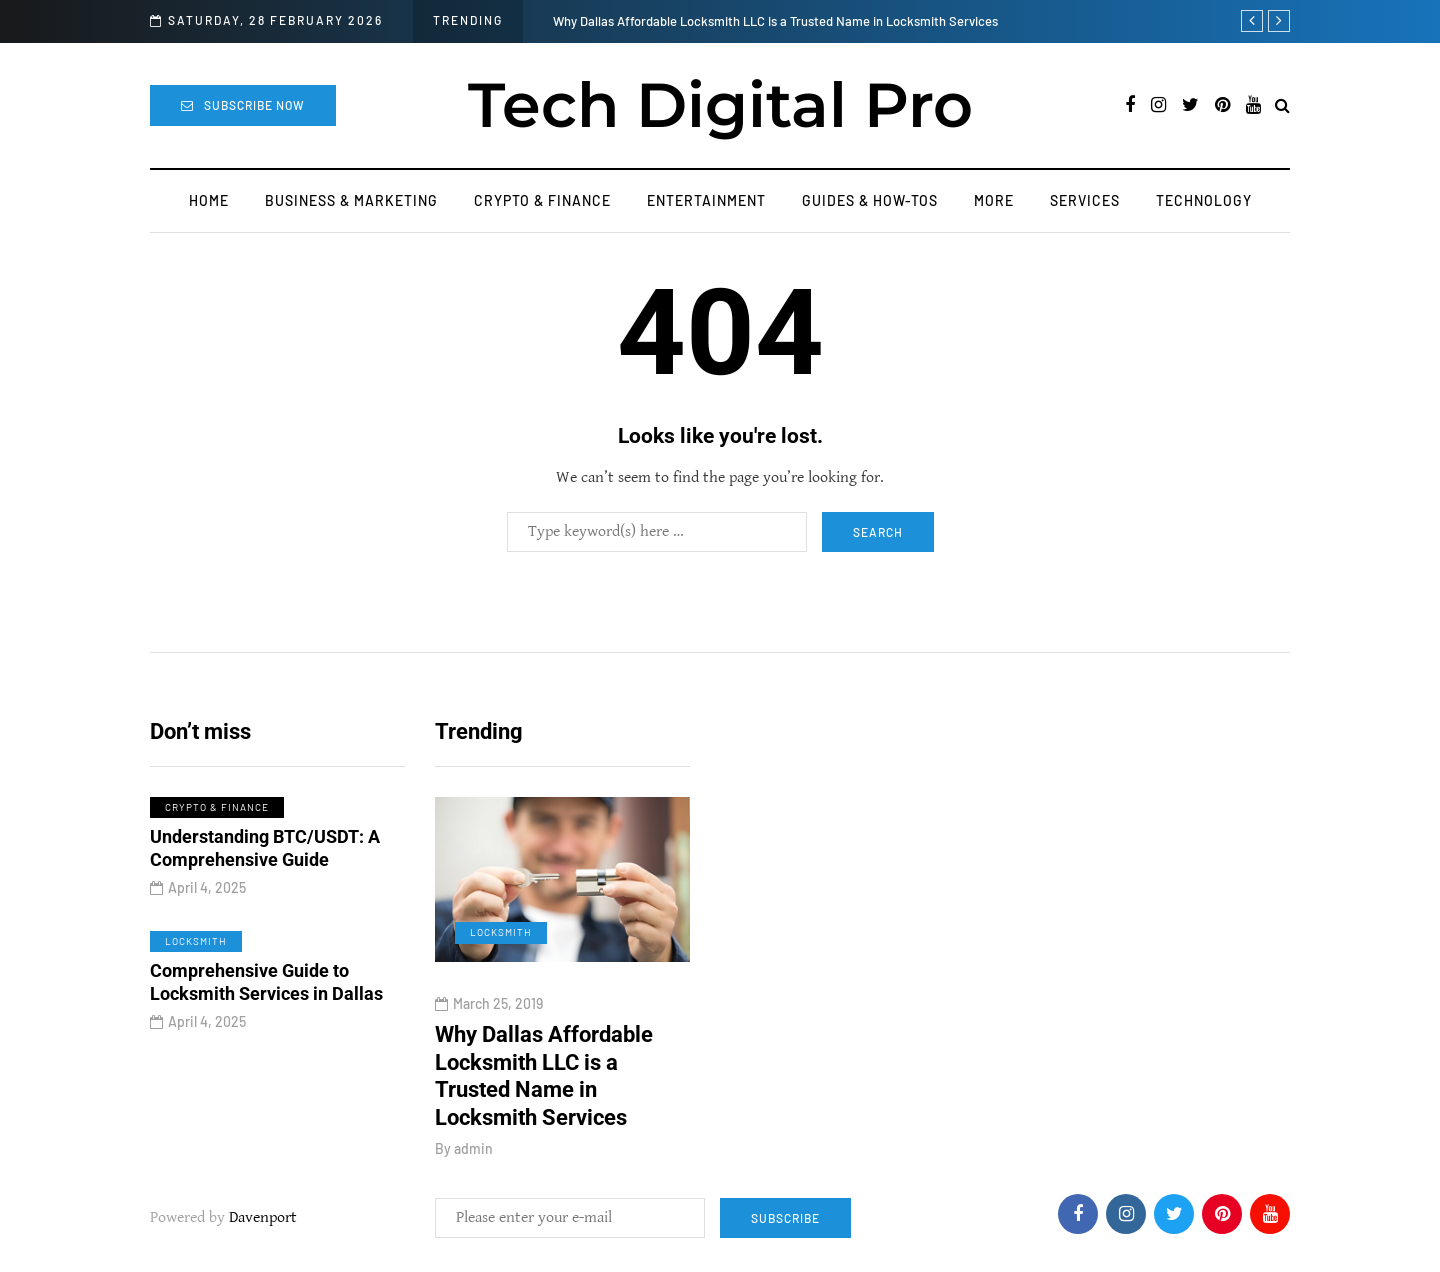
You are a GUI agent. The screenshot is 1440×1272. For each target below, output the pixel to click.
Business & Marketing (351, 200)
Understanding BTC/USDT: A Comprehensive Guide (265, 853)
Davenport (263, 1217)
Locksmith (196, 946)
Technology (1204, 200)
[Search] (657, 532)
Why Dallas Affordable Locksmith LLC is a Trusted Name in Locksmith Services (775, 21)
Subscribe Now (243, 105)
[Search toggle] (1282, 106)
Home (209, 200)
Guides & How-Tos (870, 200)
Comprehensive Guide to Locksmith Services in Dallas (266, 987)
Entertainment (706, 200)
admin (473, 1148)
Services (1085, 200)
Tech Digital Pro (720, 105)
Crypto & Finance (542, 200)
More (994, 200)
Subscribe (785, 1218)
